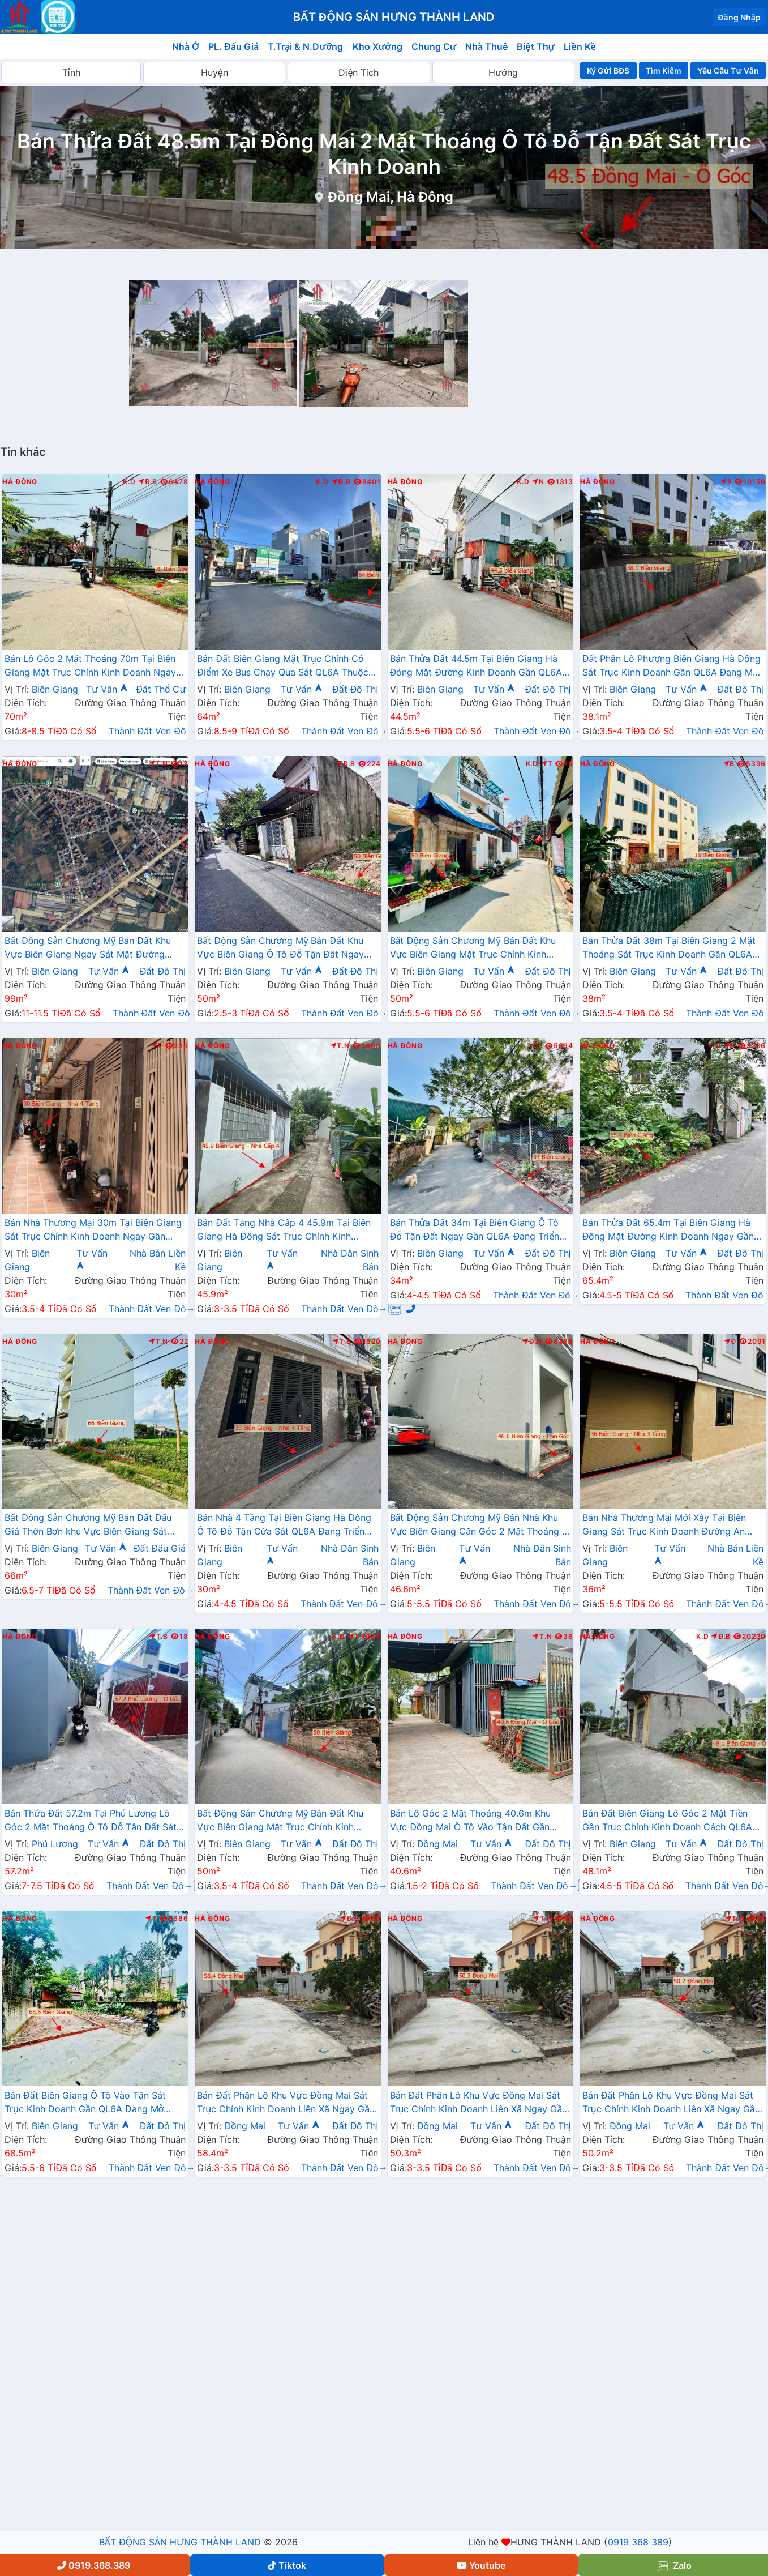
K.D (129, 482)
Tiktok (287, 2565)
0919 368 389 (638, 2542)
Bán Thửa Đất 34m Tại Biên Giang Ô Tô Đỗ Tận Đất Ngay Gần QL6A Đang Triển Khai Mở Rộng (475, 1230)
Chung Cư (434, 46)
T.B (342, 1341)
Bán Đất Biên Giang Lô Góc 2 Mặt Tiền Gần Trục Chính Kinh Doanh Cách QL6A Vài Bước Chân (667, 1821)
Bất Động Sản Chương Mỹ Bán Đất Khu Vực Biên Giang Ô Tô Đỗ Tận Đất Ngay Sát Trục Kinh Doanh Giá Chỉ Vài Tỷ (280, 948)
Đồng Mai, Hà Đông (391, 197)
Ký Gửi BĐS (608, 70)
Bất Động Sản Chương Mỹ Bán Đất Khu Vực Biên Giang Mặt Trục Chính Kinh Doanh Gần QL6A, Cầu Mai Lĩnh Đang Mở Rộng (285, 1821)
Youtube (481, 2565)
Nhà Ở (185, 46)
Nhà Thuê (486, 46)
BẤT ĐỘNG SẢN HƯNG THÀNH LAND (180, 2542)
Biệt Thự (536, 46)
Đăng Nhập (739, 17)
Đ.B (147, 482)
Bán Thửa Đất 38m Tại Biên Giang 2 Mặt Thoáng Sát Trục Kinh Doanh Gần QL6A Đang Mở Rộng (669, 948)
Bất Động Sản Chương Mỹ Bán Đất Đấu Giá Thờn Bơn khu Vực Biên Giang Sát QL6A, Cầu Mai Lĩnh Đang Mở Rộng (88, 1525)
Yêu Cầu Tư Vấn (728, 70)
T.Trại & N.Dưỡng (305, 46)
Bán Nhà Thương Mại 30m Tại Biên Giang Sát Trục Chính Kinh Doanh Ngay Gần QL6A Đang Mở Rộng (93, 1230)
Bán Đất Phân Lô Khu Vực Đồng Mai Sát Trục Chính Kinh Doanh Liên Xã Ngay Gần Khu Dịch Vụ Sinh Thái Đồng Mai (286, 2103)
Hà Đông (19, 482)
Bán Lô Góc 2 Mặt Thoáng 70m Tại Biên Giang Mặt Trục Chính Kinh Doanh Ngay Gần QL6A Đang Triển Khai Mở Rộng (90, 666)
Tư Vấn (107, 689)
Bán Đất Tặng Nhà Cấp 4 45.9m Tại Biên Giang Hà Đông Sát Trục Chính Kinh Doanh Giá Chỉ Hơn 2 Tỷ (284, 1230)
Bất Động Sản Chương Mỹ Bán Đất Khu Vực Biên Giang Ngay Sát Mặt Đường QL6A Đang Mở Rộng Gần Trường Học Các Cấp (88, 948)
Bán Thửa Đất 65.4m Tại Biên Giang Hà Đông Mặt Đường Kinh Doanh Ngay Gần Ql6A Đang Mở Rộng (668, 1230)
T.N (158, 764)
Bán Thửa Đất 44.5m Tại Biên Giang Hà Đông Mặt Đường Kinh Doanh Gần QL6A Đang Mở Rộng (476, 666)
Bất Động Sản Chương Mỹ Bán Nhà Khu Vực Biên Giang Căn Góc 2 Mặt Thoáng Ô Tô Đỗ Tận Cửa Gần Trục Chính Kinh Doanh (479, 1525)
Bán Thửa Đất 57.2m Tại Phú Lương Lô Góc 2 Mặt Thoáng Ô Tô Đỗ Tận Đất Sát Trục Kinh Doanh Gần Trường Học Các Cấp (91, 1821)
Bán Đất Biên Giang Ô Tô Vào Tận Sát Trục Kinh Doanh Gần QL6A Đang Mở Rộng (85, 2103)
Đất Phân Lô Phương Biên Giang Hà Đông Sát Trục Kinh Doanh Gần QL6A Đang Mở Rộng (671, 666)
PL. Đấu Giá (233, 46)
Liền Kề (580, 46)
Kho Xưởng (377, 46)
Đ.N (532, 1341)
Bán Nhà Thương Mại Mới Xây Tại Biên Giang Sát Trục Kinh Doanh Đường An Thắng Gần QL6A (664, 1525)
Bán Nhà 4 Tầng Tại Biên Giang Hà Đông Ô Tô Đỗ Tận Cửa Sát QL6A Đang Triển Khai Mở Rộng (284, 1525)
